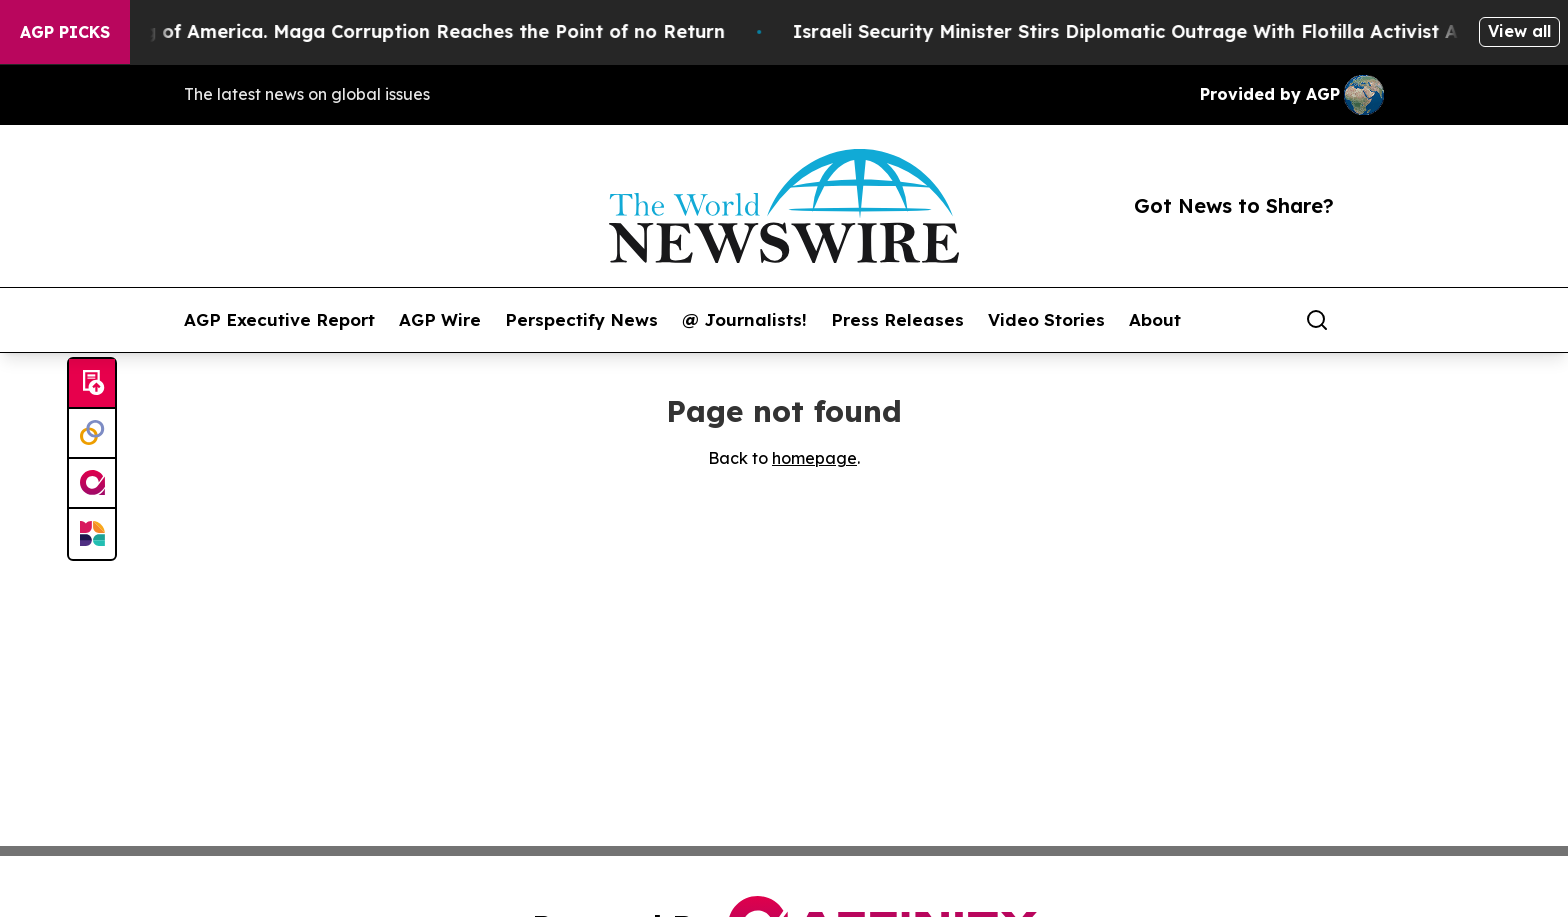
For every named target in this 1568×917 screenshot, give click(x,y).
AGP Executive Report (279, 320)
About (1155, 320)
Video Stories (1046, 320)
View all (1519, 31)
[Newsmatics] (92, 534)
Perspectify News (581, 320)
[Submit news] (92, 384)
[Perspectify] (92, 434)
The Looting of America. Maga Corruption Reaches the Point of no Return (395, 31)
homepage (814, 458)
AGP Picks (65, 32)
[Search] (1317, 320)
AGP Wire (440, 320)
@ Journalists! (744, 320)
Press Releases (897, 320)
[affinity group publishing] (92, 484)
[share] (1370, 320)
